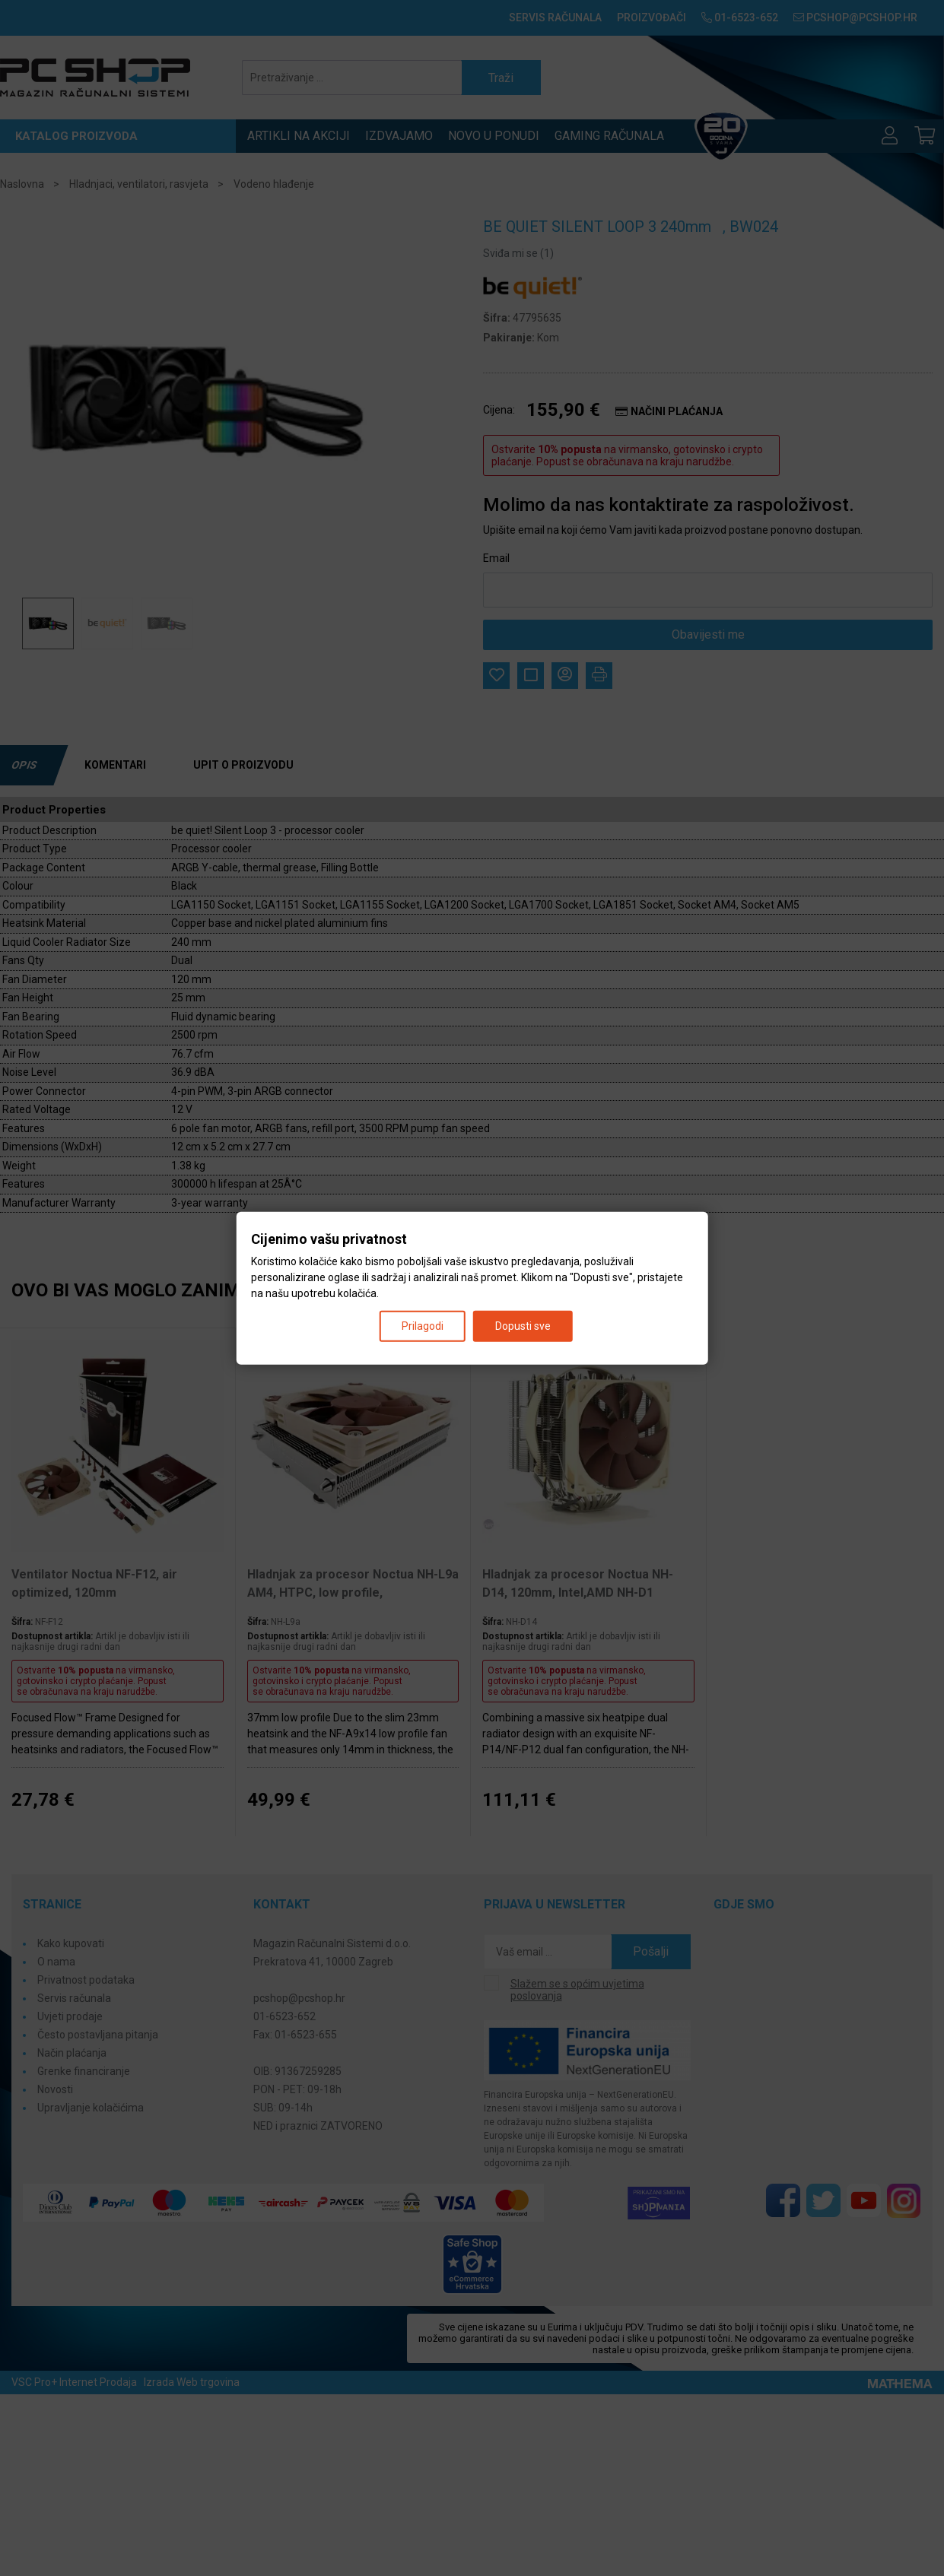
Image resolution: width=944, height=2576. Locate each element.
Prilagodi (422, 1325)
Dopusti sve (523, 1325)
